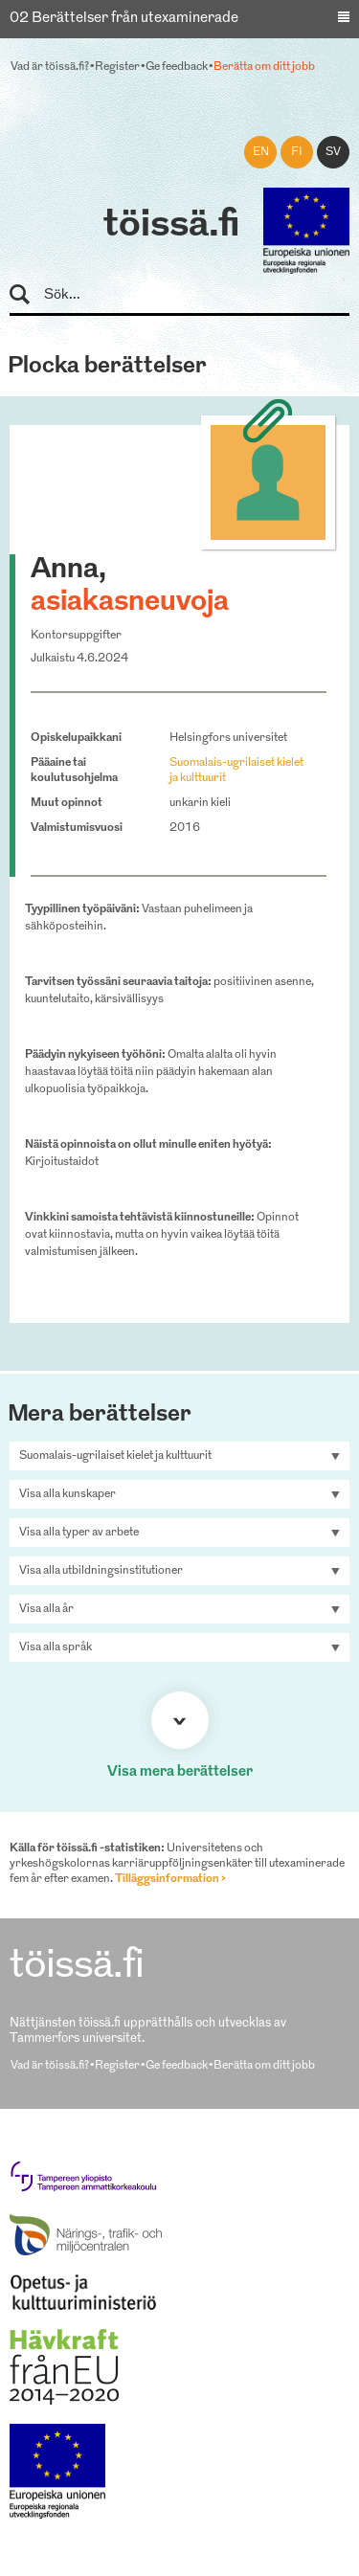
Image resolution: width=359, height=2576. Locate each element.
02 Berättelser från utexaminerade (124, 18)
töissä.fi (171, 226)
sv (333, 152)
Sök (28, 295)
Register (117, 67)
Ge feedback (177, 67)
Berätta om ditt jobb (264, 67)
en (261, 152)
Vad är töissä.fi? (50, 67)
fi (297, 152)
